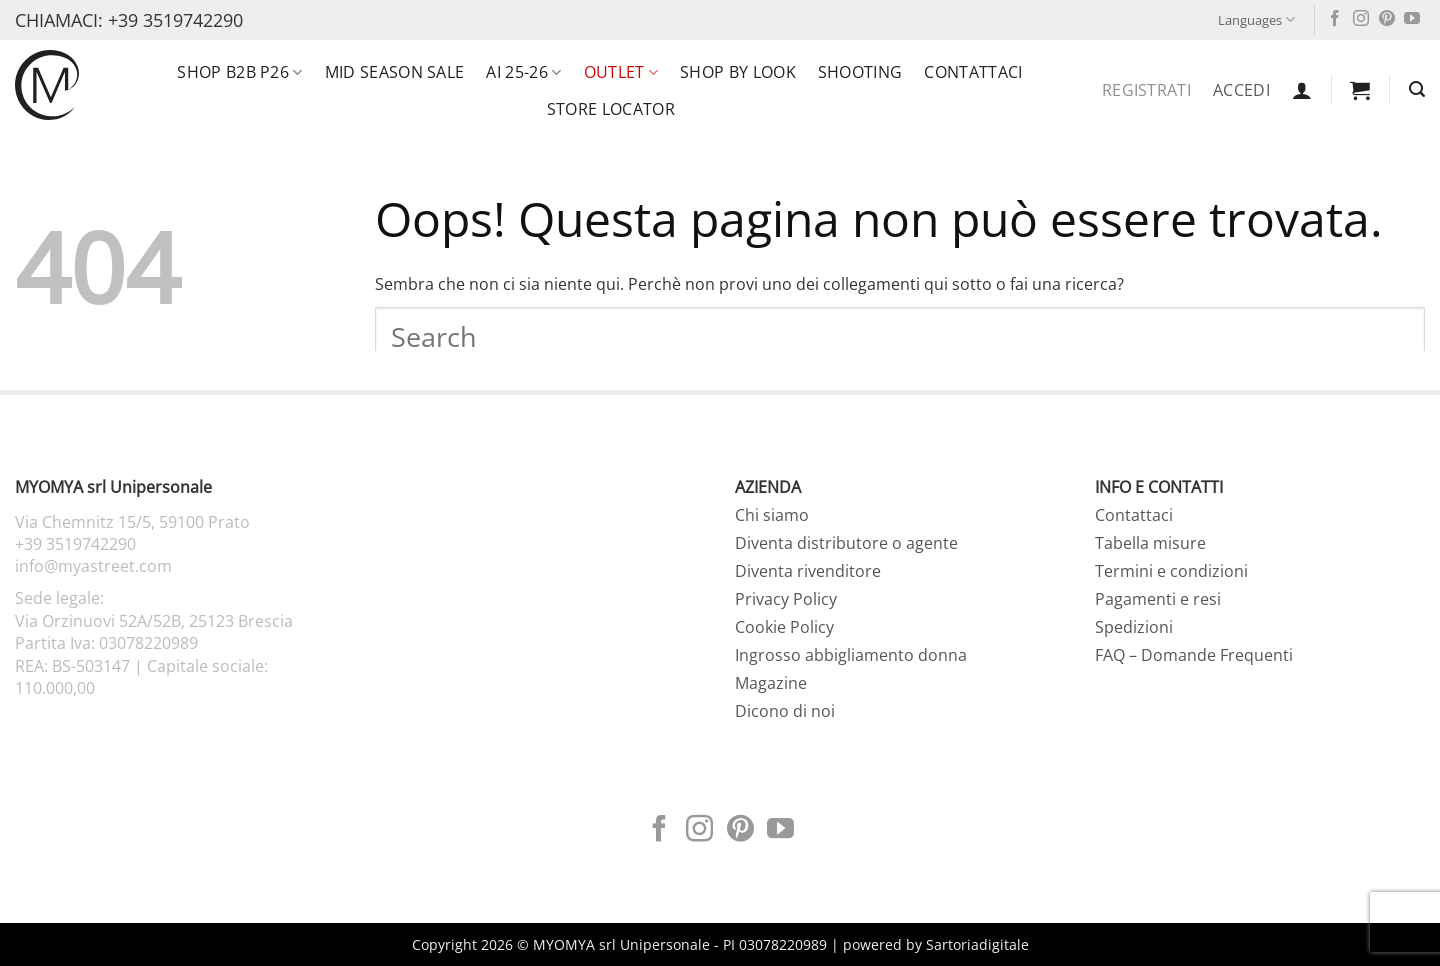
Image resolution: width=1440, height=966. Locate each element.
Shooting (860, 72)
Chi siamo (772, 515)
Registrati (1146, 90)
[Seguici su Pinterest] (1387, 19)
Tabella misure (1150, 543)
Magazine (771, 683)
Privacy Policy (786, 599)
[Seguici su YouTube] (1412, 19)
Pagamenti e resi (1158, 599)
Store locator (611, 109)
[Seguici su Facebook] (1335, 19)
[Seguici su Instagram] (1361, 19)
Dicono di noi (785, 711)
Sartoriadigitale (977, 944)
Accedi (1241, 90)
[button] (1302, 90)
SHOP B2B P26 (239, 72)
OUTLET (621, 72)
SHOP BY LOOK (738, 72)
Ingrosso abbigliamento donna (851, 655)
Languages (1256, 19)
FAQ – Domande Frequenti (1194, 655)
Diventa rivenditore (808, 571)
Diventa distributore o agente (846, 543)
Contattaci (973, 72)
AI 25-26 (523, 72)
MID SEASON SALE (395, 72)
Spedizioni (1134, 627)
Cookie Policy (784, 627)
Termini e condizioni (1171, 571)
